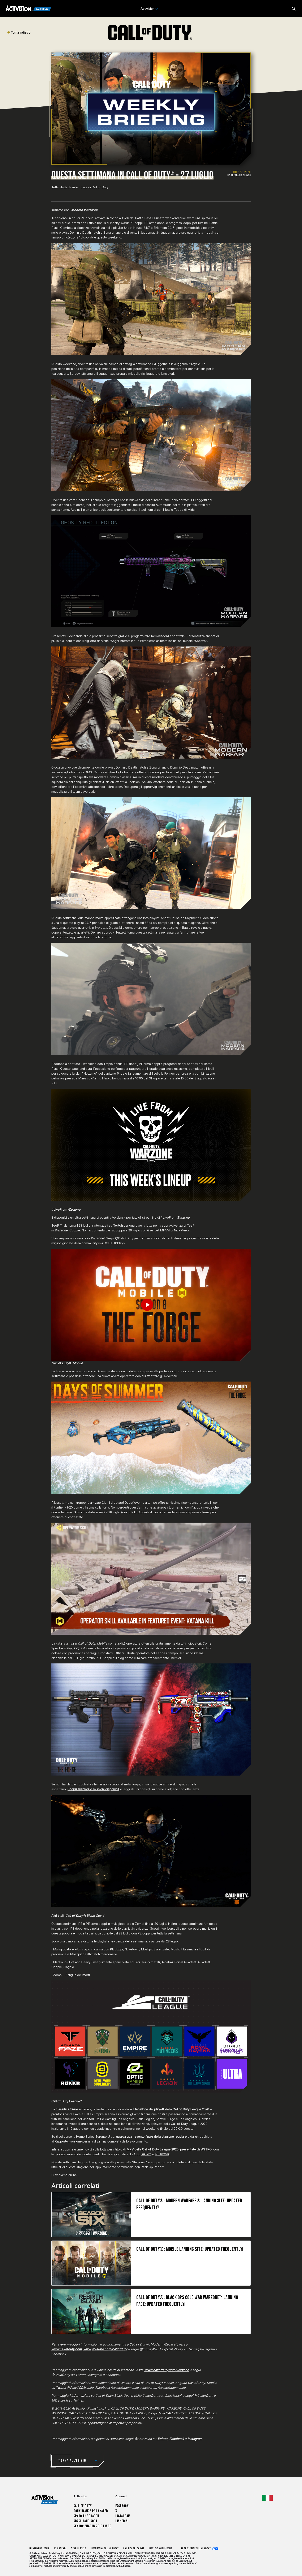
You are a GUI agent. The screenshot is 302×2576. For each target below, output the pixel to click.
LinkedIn (121, 2521)
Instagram (122, 2516)
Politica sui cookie (133, 2548)
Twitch (118, 1225)
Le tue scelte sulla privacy (196, 2548)
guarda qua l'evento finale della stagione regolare (151, 2137)
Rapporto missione (68, 2141)
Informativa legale (39, 2548)
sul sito (146, 2154)
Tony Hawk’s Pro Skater (90, 2511)
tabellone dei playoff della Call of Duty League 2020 (172, 2109)
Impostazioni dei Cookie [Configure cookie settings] (160, 2548)
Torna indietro (18, 32)
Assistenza (60, 2548)
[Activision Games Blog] (28, 9)
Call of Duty (82, 2506)
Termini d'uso (78, 2548)
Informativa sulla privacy (105, 2548)
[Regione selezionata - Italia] (267, 2498)
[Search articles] (294, 9)
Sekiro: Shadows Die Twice (92, 2526)
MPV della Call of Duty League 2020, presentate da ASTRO (169, 2149)
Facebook (122, 2506)
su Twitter (162, 2154)
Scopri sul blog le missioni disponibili (93, 1789)
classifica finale (67, 2109)
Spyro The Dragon (86, 2516)
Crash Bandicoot (85, 2521)
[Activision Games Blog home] (44, 2500)
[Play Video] (151, 1304)
